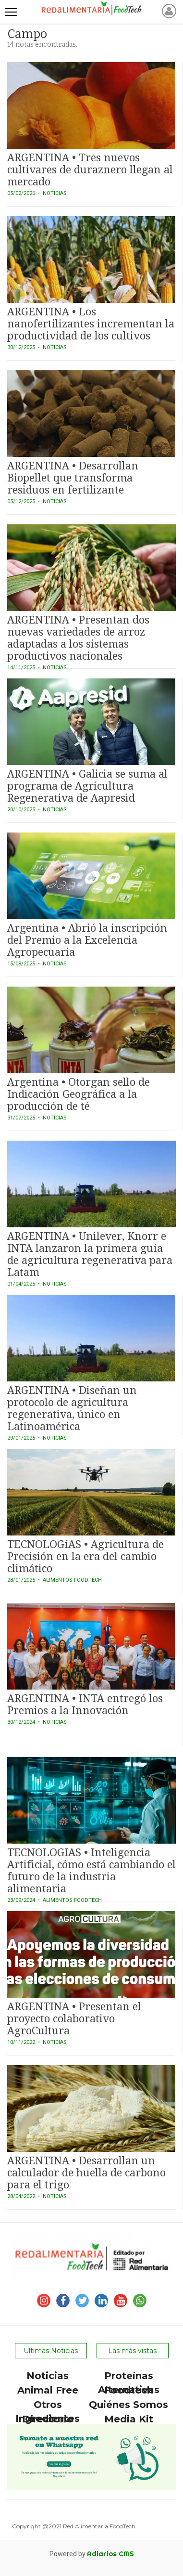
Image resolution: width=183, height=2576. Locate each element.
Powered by (91, 2554)
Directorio (47, 2419)
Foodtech (128, 2390)
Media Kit (128, 2419)
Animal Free (47, 2390)
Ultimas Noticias (51, 2350)
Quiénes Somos (128, 2404)
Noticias (47, 2375)
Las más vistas (132, 2350)
